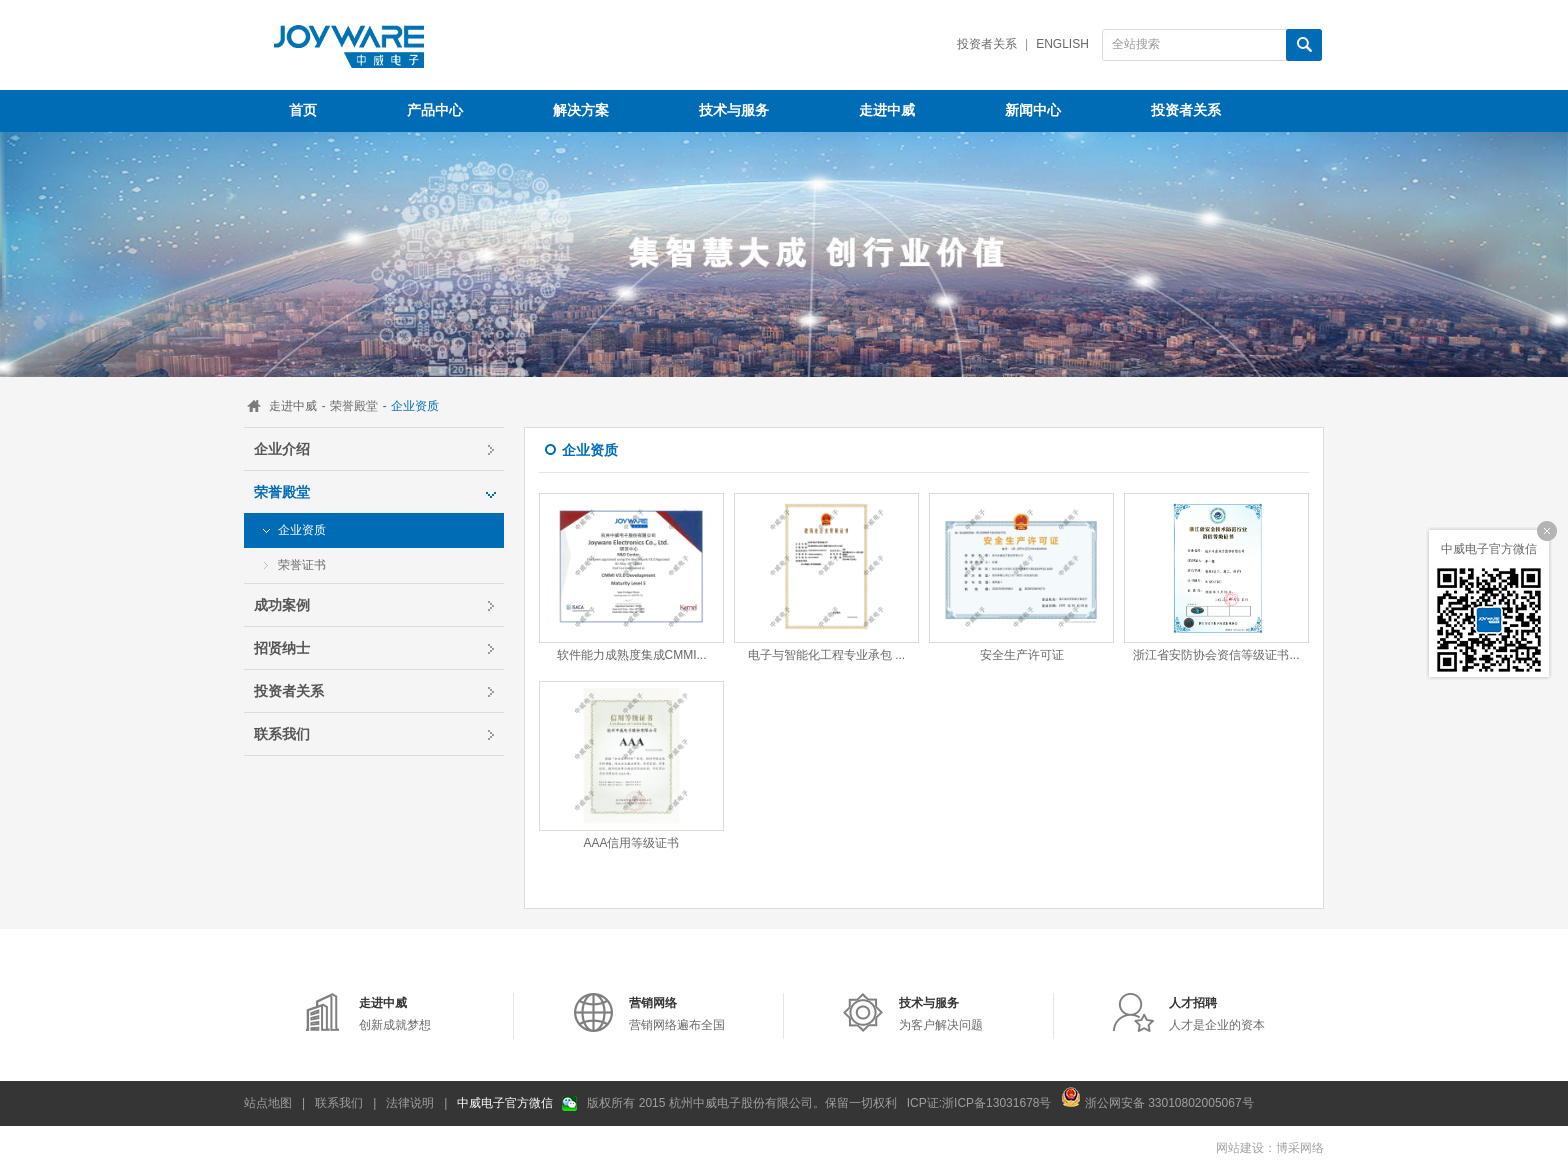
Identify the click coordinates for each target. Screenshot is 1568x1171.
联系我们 (282, 734)
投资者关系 (987, 44)
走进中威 (293, 406)
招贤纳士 (282, 648)
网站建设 (1240, 1148)
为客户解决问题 (941, 1014)
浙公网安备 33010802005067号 (1157, 1097)
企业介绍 (282, 449)
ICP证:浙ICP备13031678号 (979, 1103)
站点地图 (268, 1103)
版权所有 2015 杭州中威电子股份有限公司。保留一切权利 (741, 1103)
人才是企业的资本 (1217, 1014)
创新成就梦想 (395, 1014)
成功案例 (282, 605)
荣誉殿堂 (354, 406)
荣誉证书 (302, 565)
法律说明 (410, 1103)
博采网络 (1300, 1148)
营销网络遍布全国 (677, 1014)
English (1062, 44)
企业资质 (302, 530)
